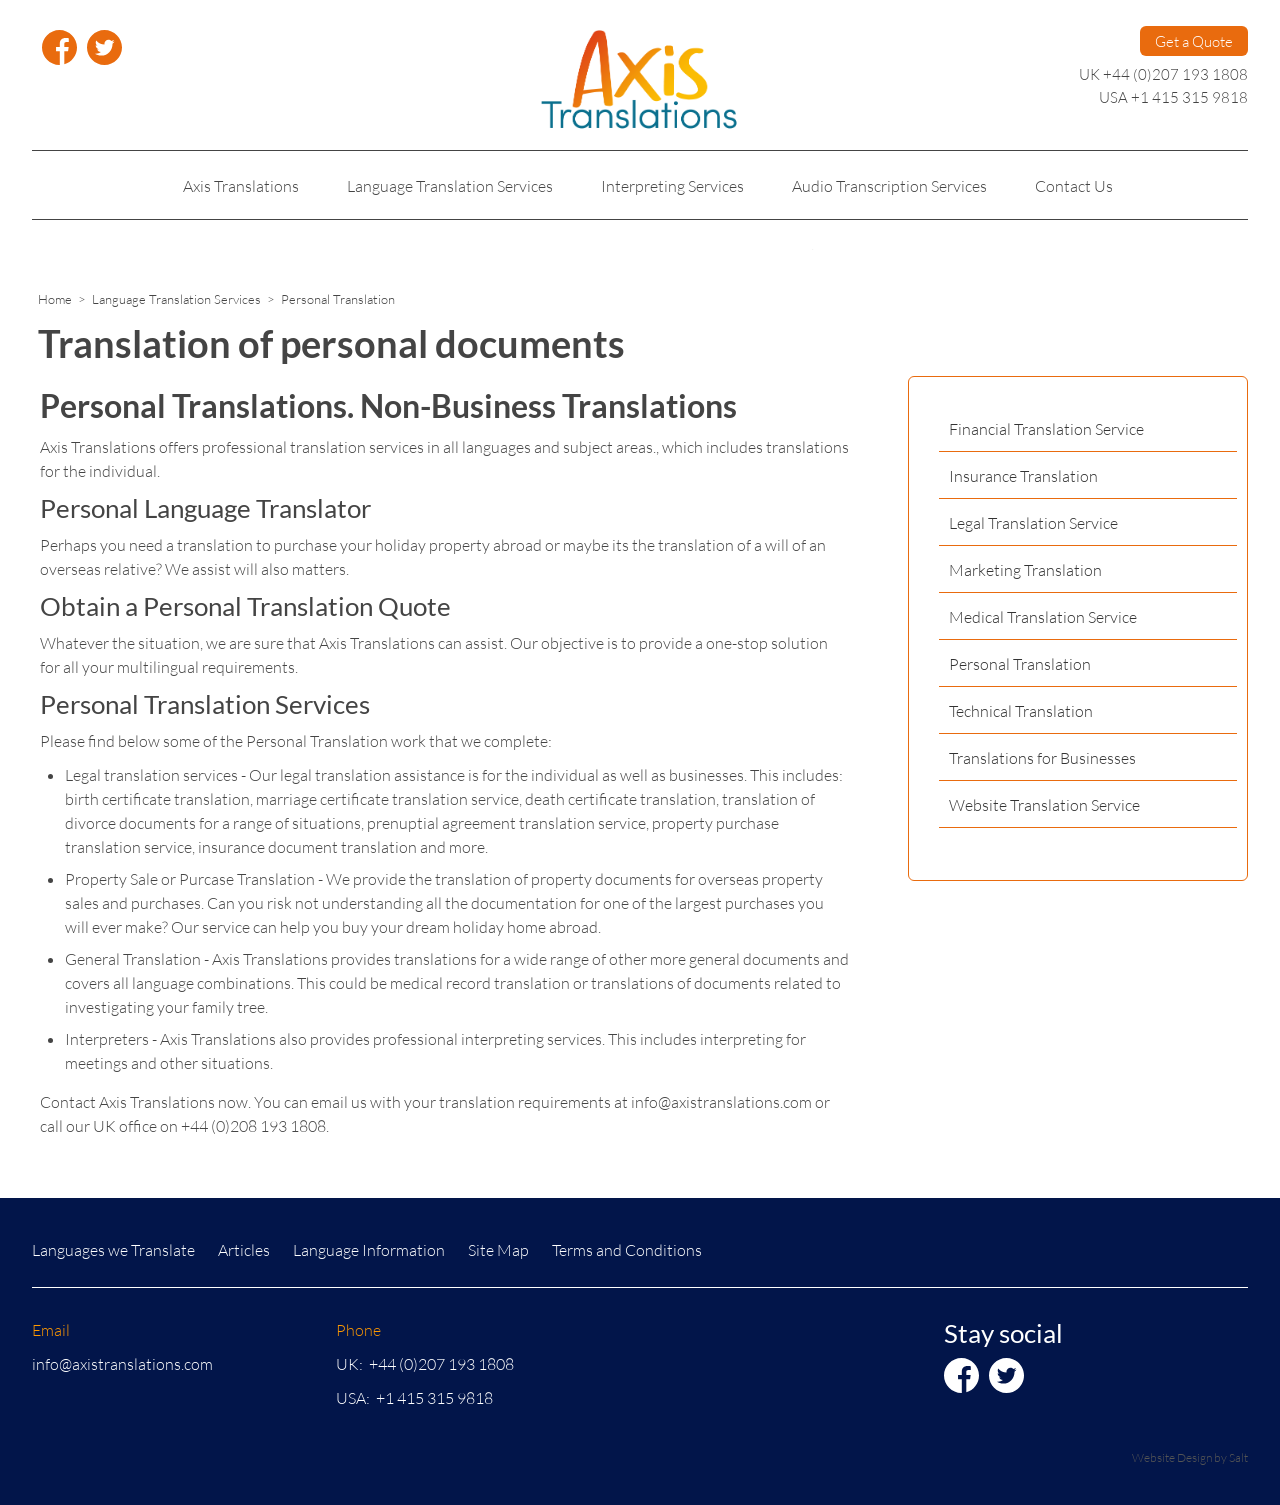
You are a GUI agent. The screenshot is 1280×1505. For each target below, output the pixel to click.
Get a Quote (1194, 41)
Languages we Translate (113, 1249)
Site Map (498, 1249)
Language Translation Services (176, 299)
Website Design (1172, 1457)
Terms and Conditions (627, 1249)
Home (55, 299)
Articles (244, 1249)
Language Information (369, 1249)
